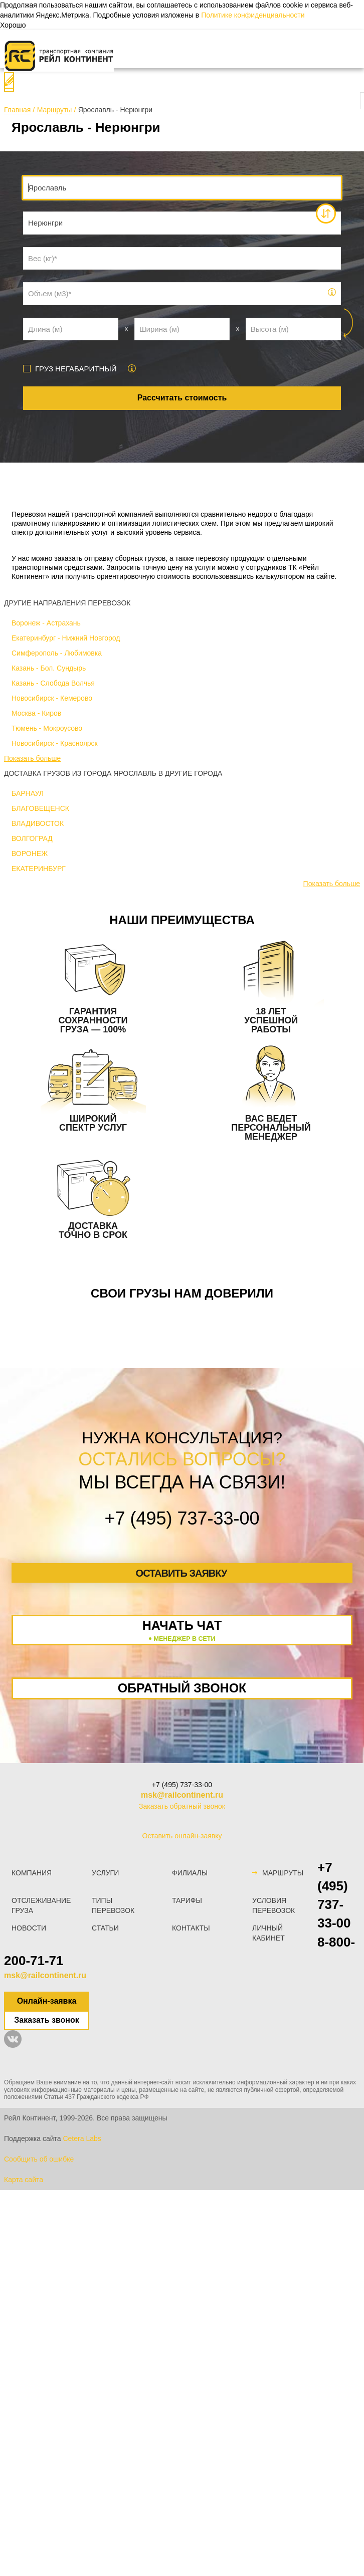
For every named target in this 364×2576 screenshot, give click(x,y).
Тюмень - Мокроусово (47, 728)
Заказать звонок (46, 2020)
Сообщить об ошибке (39, 2159)
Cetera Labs (82, 2138)
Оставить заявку (181, 1573)
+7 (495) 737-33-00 (182, 1785)
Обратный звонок (182, 1688)
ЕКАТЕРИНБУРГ (39, 869)
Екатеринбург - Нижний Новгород (66, 638)
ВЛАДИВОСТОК (38, 823)
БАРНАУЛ (28, 793)
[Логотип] (59, 56)
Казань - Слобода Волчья (53, 683)
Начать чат (182, 1631)
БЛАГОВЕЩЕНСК (40, 808)
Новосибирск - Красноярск (55, 743)
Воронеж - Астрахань (46, 623)
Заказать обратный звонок (182, 1806)
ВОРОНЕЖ (30, 853)
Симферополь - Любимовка (57, 653)
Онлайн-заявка (47, 2001)
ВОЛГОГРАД (32, 838)
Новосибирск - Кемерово (52, 698)
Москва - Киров (36, 713)
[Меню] (22, 49)
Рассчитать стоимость (182, 397)
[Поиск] (9, 82)
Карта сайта (23, 2180)
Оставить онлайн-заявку (182, 1836)
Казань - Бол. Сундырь (49, 668)
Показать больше (32, 758)
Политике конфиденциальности (252, 15)
